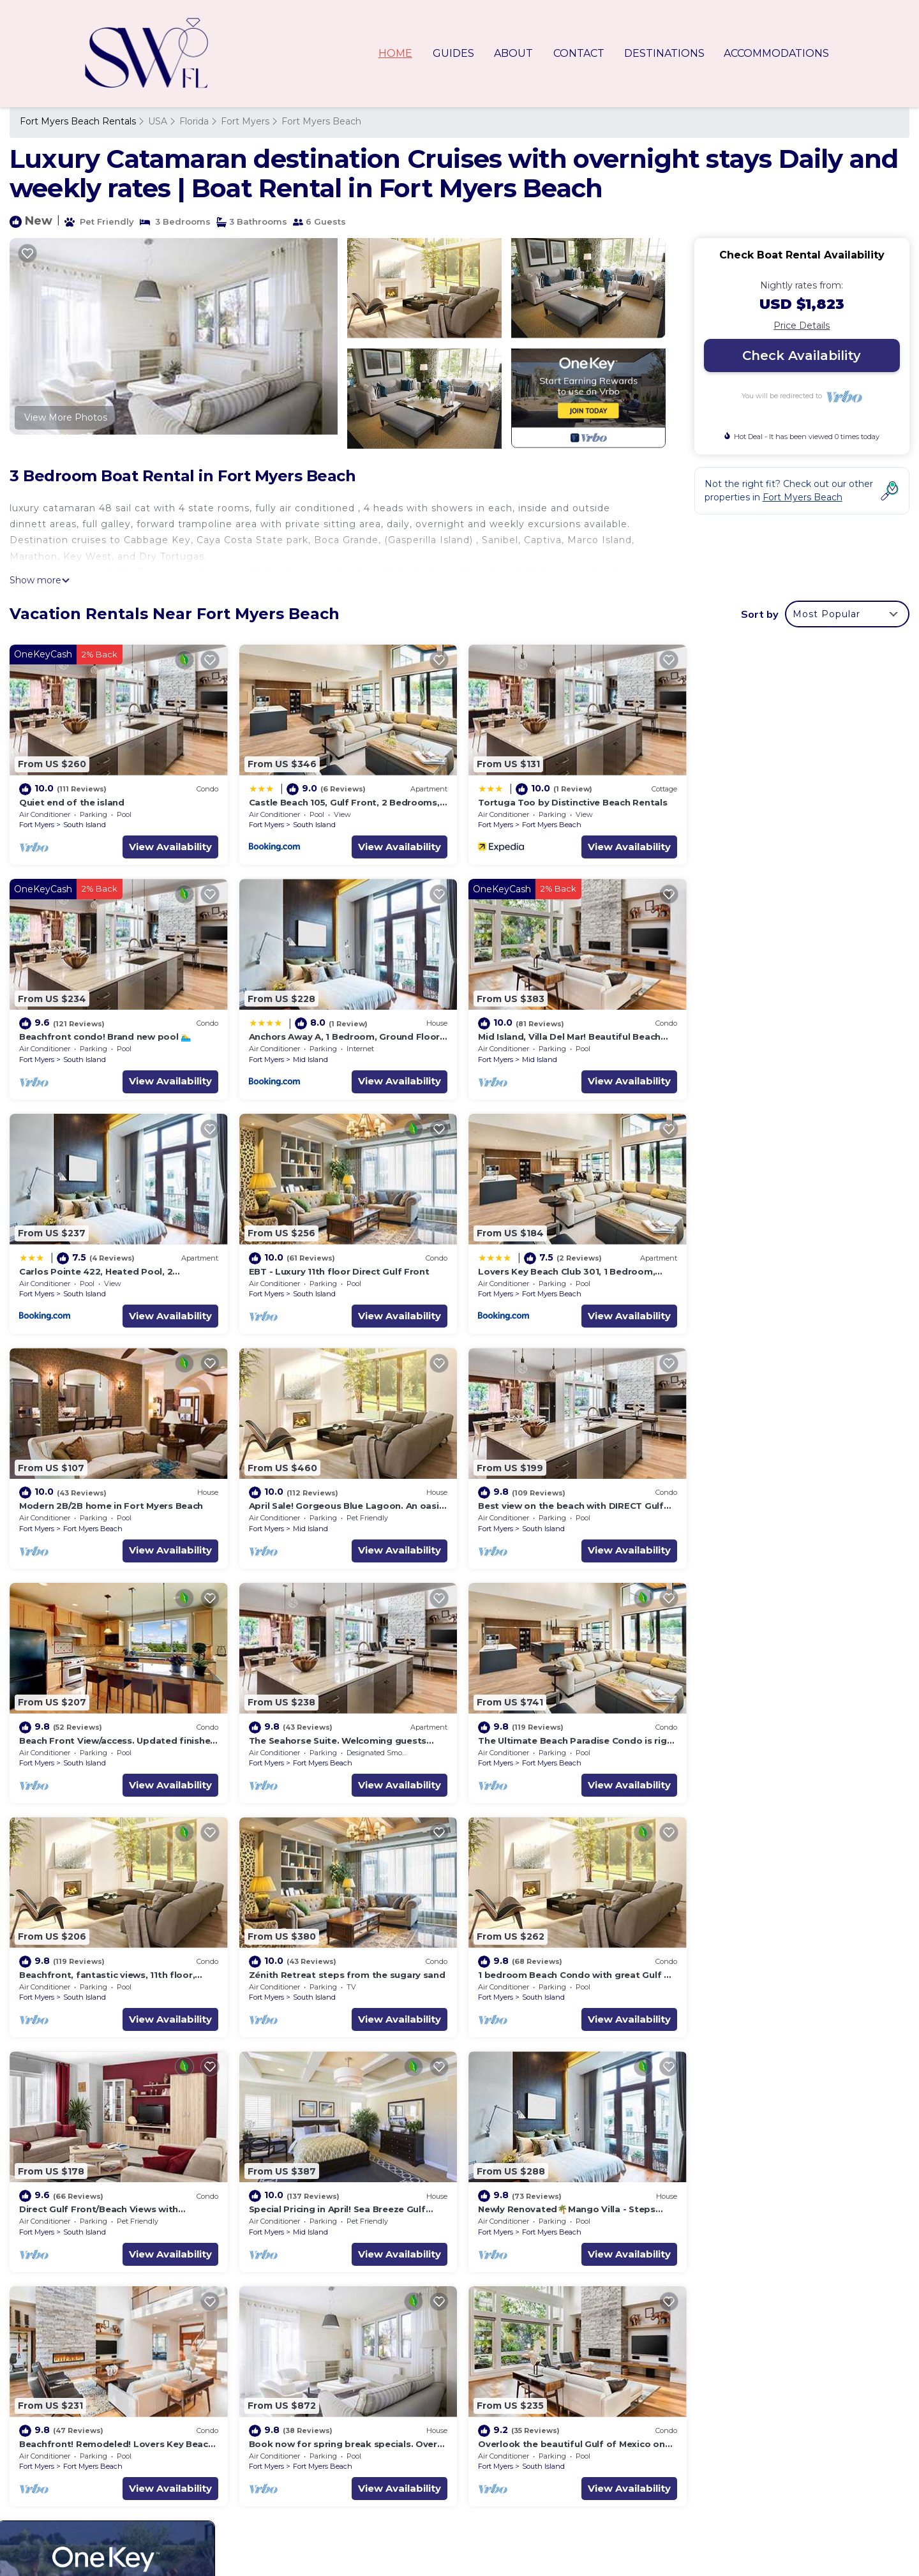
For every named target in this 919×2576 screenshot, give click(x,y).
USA (157, 121)
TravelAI (456, 2541)
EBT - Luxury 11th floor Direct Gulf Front (793, 1035)
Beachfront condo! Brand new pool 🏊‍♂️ (788, 801)
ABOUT (515, 53)
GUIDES (456, 53)
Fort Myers (245, 121)
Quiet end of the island (71, 801)
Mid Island (80, 1057)
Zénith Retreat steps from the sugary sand (117, 1735)
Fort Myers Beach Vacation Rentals (105, 2414)
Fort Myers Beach (321, 121)
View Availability (168, 845)
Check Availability (801, 355)
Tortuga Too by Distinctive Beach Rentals (569, 801)
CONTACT (579, 53)
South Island (84, 824)
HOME (399, 53)
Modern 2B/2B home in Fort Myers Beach (339, 1268)
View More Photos (65, 417)
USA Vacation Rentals (75, 2455)
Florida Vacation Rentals (80, 2435)
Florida (194, 121)
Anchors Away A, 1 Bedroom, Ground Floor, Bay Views (596, 2496)
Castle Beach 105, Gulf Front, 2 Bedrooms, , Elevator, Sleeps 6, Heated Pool (644, 2435)
